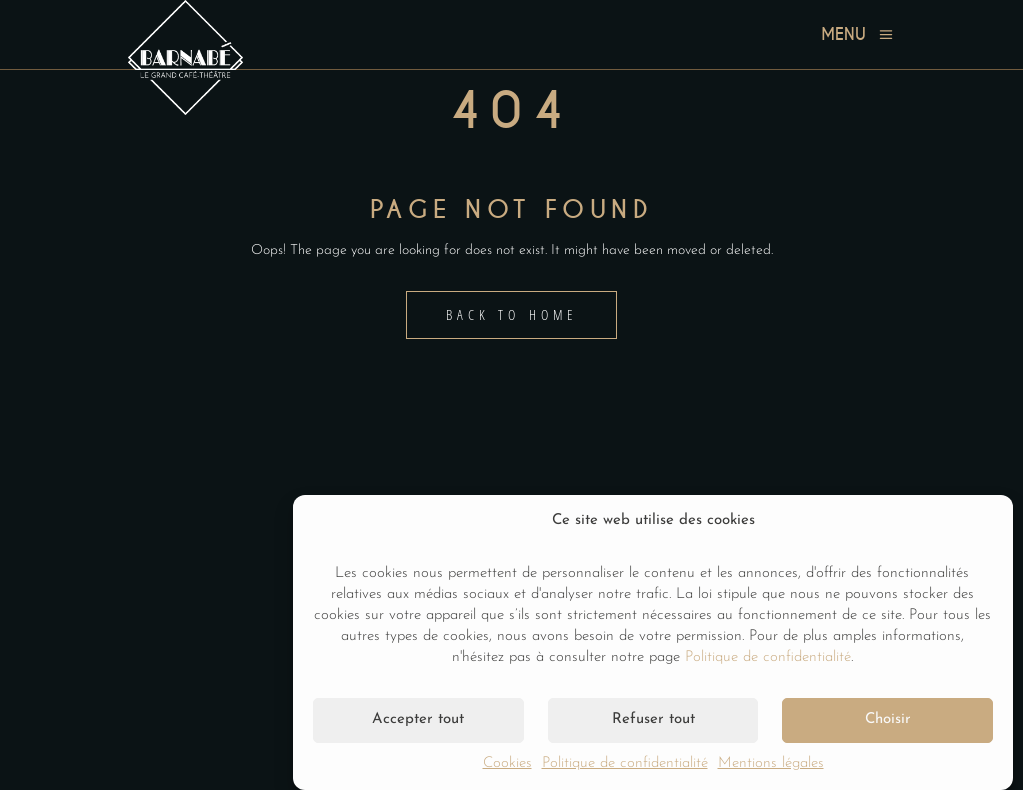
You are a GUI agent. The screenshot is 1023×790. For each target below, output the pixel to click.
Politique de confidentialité (768, 657)
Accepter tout (418, 719)
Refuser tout (653, 719)
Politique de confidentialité (625, 763)
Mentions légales (771, 763)
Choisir (888, 719)
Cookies (507, 763)
